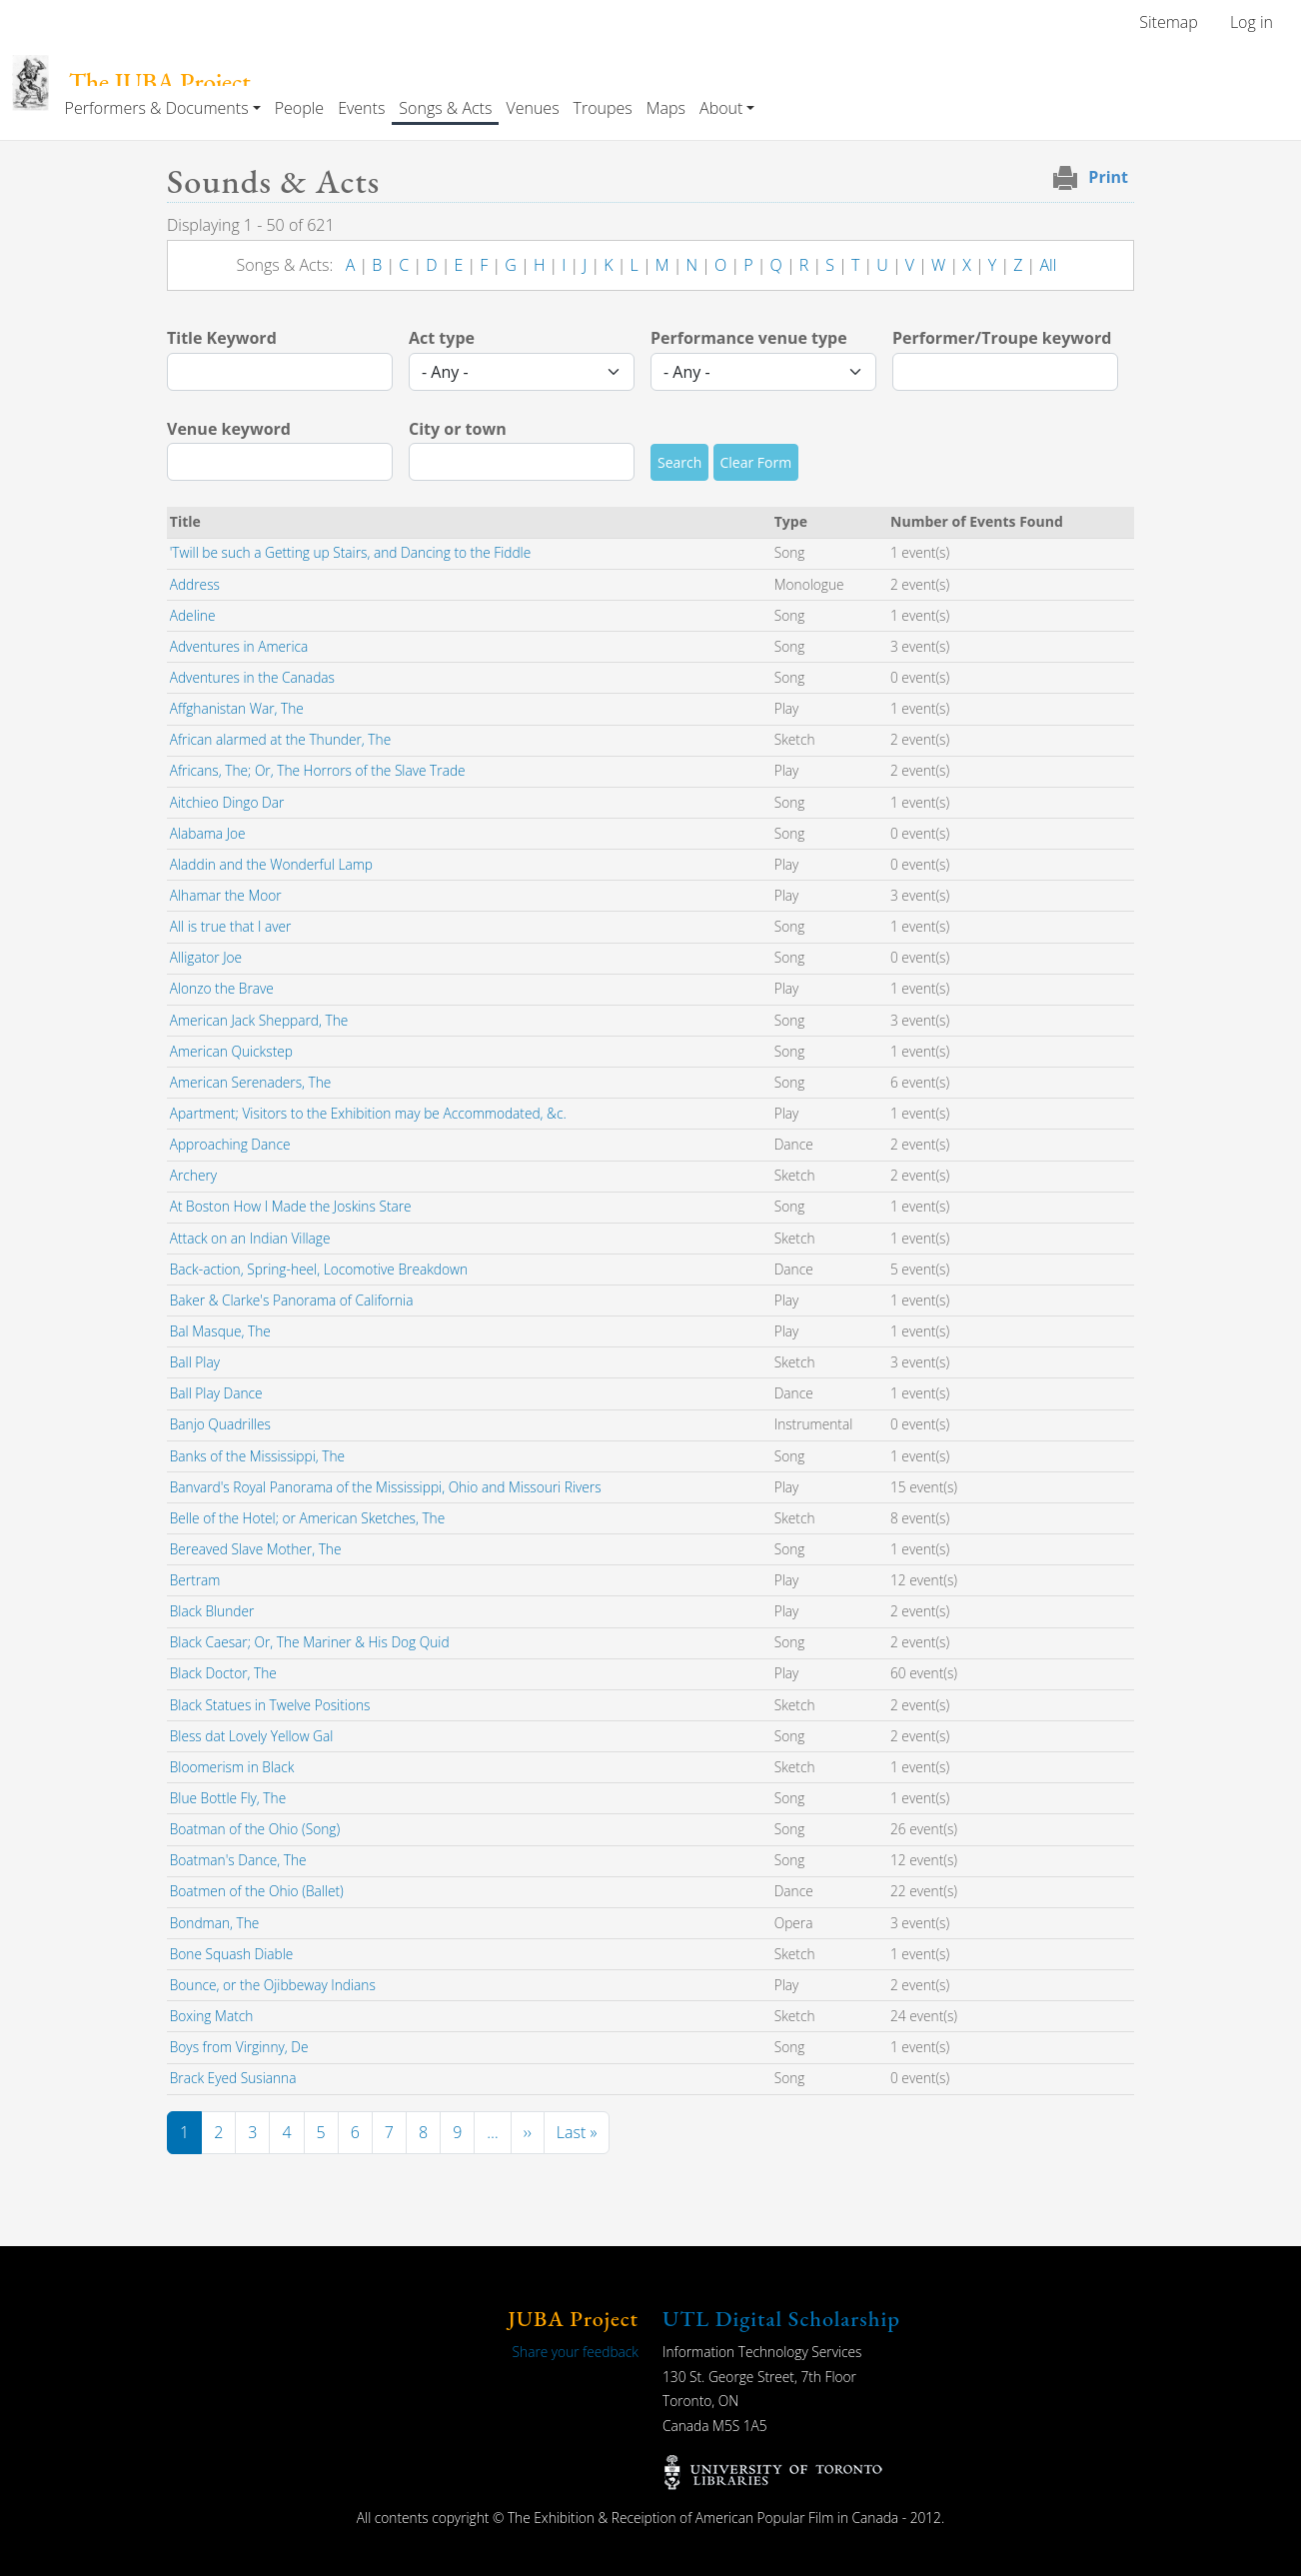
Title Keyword (222, 338)
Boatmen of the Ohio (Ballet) (257, 1890)
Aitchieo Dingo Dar (227, 802)
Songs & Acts (445, 108)
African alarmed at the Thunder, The (280, 739)
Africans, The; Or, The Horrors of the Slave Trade (318, 770)
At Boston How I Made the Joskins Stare (291, 1206)
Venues (532, 108)
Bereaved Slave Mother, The (256, 1548)
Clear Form (756, 462)
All (1047, 265)
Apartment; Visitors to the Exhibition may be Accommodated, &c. (368, 1113)
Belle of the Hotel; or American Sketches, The (307, 1517)
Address (195, 584)
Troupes (603, 108)
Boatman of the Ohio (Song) (255, 1828)
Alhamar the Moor (226, 895)
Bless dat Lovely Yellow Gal (252, 1735)
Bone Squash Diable (232, 1953)
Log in (1251, 22)
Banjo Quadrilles (220, 1423)
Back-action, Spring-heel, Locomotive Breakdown (319, 1269)
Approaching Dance (230, 1144)
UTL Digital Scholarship (781, 2318)
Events (361, 108)
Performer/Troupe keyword (1001, 338)
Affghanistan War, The (237, 708)
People (299, 108)
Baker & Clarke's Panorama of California (292, 1299)
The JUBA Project (160, 82)
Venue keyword (229, 429)
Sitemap (1168, 22)
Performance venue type (748, 338)
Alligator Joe (206, 957)
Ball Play (195, 1361)
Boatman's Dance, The (238, 1859)
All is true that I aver (231, 926)
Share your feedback (576, 2351)
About (720, 108)
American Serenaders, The (251, 1082)
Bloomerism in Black (232, 1766)
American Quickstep (231, 1051)
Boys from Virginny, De (239, 2046)
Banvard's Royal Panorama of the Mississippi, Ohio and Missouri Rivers (386, 1486)
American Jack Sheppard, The (259, 1020)
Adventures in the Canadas (252, 677)
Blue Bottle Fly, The (228, 1797)
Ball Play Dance (216, 1392)
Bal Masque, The (220, 1330)
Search (679, 462)
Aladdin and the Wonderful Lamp (271, 864)
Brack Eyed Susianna (233, 2077)
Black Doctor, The (223, 1672)
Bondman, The (215, 1922)
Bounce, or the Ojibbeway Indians (273, 1984)
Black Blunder (212, 1610)
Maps (666, 108)
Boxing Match (212, 2015)
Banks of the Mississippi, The (257, 1455)
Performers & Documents (157, 108)
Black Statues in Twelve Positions (270, 1704)
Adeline (193, 615)
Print (1108, 177)
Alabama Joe (208, 833)
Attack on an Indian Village (250, 1238)
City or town (458, 429)
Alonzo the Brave (222, 988)
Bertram (195, 1579)
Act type (442, 338)
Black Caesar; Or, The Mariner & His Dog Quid (310, 1641)
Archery (193, 1175)
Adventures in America (239, 646)
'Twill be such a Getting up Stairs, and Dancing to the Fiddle (351, 552)
